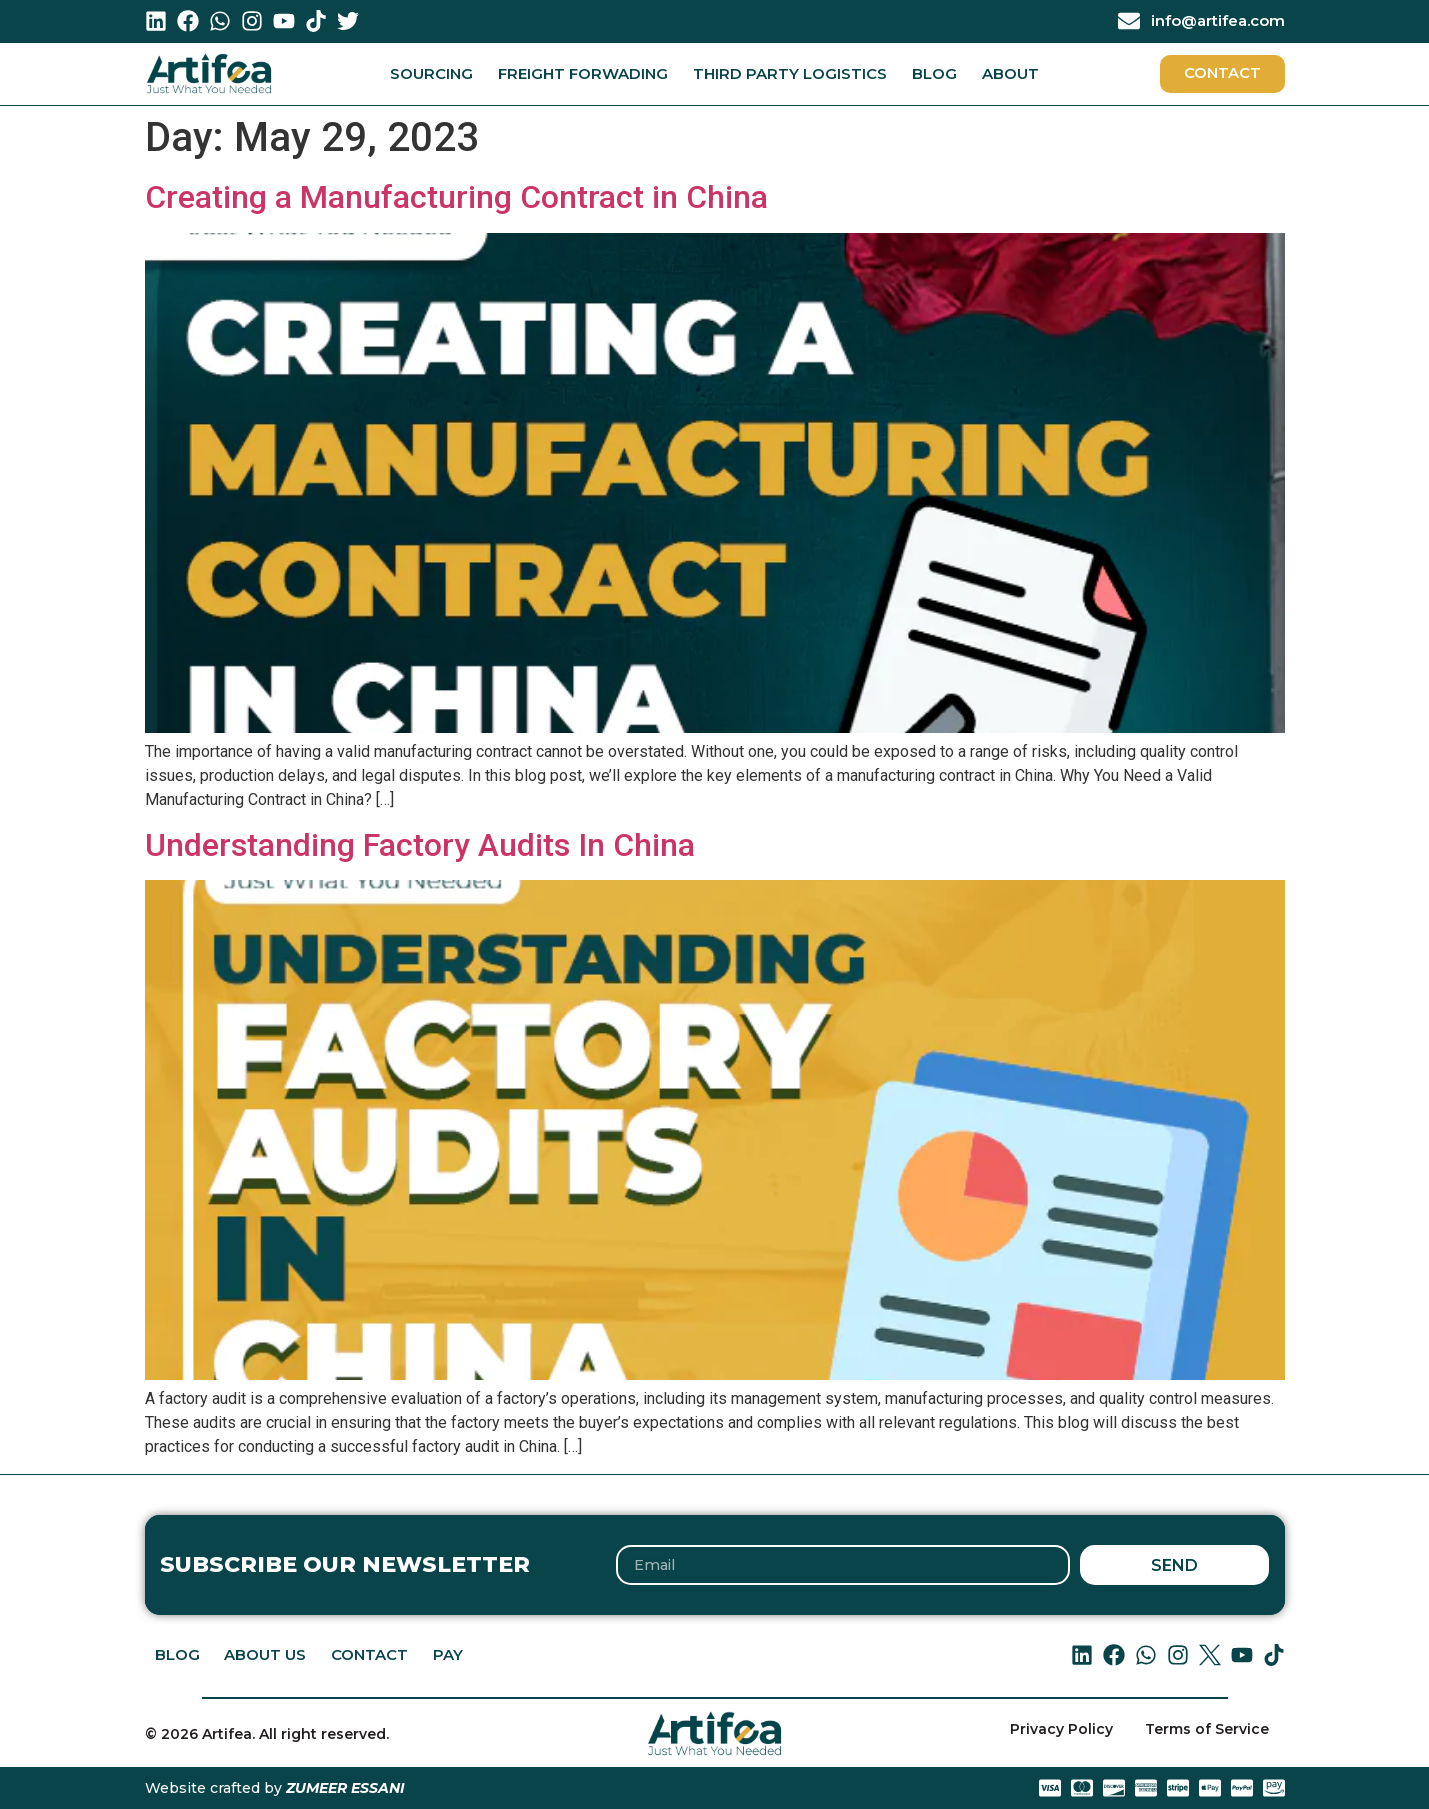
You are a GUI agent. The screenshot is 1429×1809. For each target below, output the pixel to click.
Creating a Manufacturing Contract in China (456, 197)
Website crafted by (275, 1788)
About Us (266, 1655)
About (1010, 73)
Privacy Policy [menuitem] (1061, 1730)
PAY (449, 1655)
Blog (934, 73)
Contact (370, 1655)
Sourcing (431, 73)
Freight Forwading (583, 73)
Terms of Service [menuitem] (1207, 1730)
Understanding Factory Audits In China (420, 845)
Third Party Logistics (790, 73)
